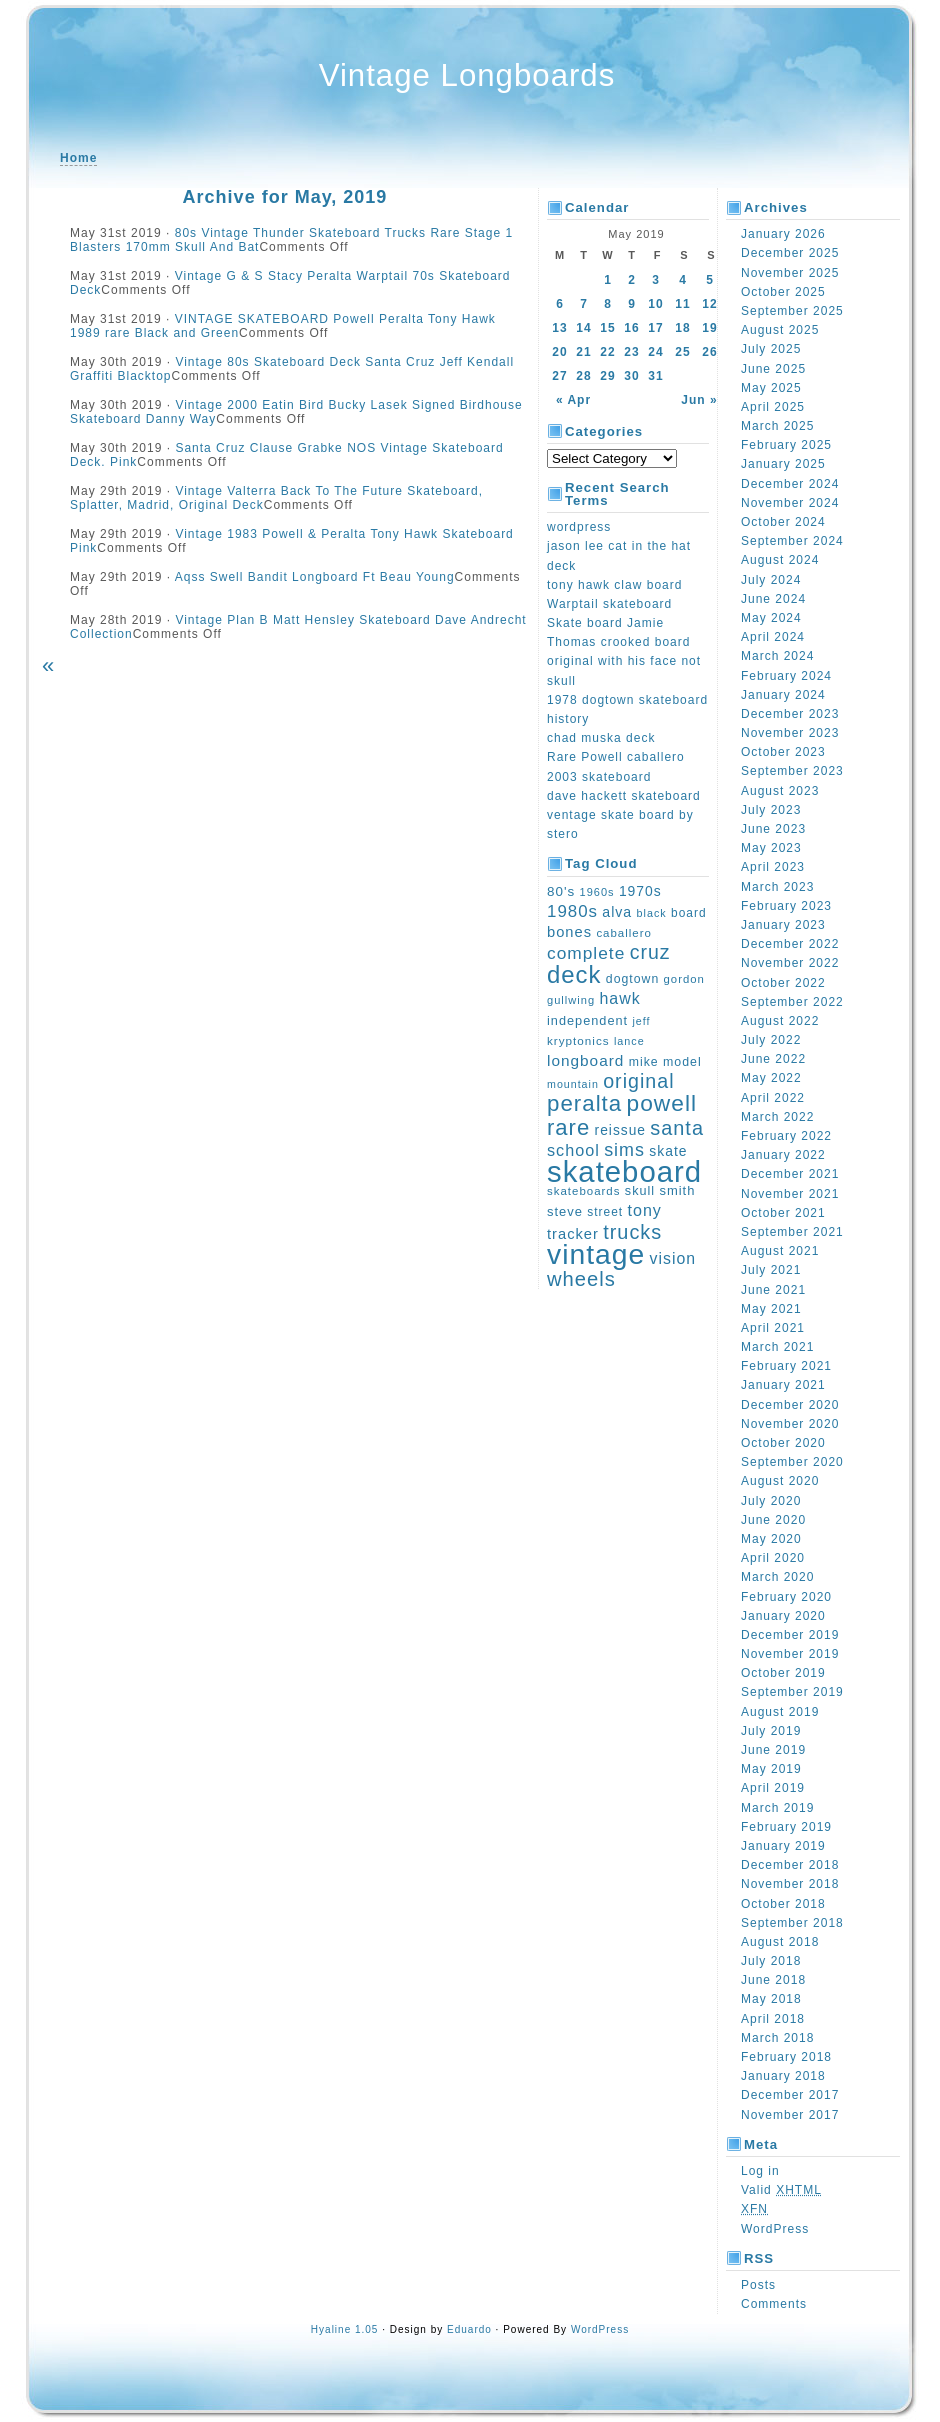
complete (586, 953)
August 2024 (780, 560)
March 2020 (777, 1577)
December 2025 (790, 253)
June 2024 (773, 599)
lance (629, 1041)
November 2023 (790, 733)
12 (709, 304)
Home (78, 158)
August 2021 (780, 1251)
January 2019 (783, 1846)
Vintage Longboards (467, 75)
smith (677, 1190)
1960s (597, 892)
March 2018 (777, 2038)
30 (631, 376)
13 (559, 328)
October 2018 (783, 1904)
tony (645, 1210)
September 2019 (792, 1692)
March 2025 (777, 426)
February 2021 (786, 1366)
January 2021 (783, 1385)
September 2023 (792, 771)
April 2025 (773, 407)
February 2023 (786, 906)
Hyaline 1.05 (345, 2329)
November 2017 (790, 2115)
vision (673, 1258)
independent (587, 1020)
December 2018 (790, 1865)
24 (655, 352)
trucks (632, 1232)
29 (607, 376)
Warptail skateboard (609, 604)
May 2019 (771, 1769)
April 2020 (773, 1558)
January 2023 (783, 925)
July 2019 (771, 1731)
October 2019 (783, 1673)
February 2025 (786, 445)
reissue (620, 1130)
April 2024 (773, 637)
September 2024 (792, 541)
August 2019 (780, 1712)
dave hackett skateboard (624, 796)
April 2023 (773, 867)
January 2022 (783, 1155)
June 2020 (773, 1520)
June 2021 (773, 1290)
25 (682, 352)
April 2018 (773, 2019)
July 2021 (771, 1270)
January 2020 (783, 1616)
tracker (573, 1234)
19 (709, 328)
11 (682, 304)
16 (631, 328)
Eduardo (469, 2329)
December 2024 (790, 484)
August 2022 (780, 1021)
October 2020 (783, 1443)
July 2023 (771, 810)
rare (568, 1127)
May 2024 (771, 618)
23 (631, 352)
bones (569, 932)
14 (583, 328)
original (638, 1081)
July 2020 (771, 1501)
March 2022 (777, 1117)
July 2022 (771, 1040)
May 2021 (771, 1309)
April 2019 (773, 1788)
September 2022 (792, 1002)
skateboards (583, 1191)
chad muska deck (601, 738)
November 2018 (790, 1884)
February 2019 (786, 1827)
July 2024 (771, 580)
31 (655, 376)
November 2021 (790, 1194)
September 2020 (792, 1462)
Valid (781, 2190)
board (689, 913)
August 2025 (780, 330)
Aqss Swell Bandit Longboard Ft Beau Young (315, 577)
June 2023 (773, 829)
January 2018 (783, 2076)
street (605, 1212)
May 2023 (771, 848)
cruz (650, 952)
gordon (684, 979)
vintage (596, 1254)
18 (682, 328)
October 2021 (783, 1213)
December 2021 (790, 1174)
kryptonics (578, 1040)
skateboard (624, 1171)
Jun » (699, 400)
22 (607, 352)
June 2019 (773, 1750)
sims (624, 1150)
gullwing (571, 1000)
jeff (641, 1021)
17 (655, 328)
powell (662, 1103)
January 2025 (783, 464)
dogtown (632, 979)
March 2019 (777, 1808)
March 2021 (777, 1347)
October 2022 (783, 983)
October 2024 (783, 522)
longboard (585, 1060)
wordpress (579, 527)
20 (559, 352)
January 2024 (783, 695)
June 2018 (773, 1980)
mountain (573, 1084)
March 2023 (777, 887)
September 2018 (792, 1923)
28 (583, 376)
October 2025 (783, 292)
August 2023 (780, 791)
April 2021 (773, 1328)
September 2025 (792, 311)
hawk (620, 998)
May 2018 (771, 1999)
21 (583, 352)
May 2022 (771, 1078)
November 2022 (790, 963)
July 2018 (771, 1961)
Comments (774, 2304)
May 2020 (771, 1539)
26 (709, 352)
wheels (581, 1279)
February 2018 (786, 2057)
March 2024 (777, 656)
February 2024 (786, 676)
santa (677, 1128)
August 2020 (780, 1481)
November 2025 (790, 273)
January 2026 (783, 234)
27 (559, 376)
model (682, 1062)
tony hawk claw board (614, 585)
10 (655, 304)
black (652, 913)
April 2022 (773, 1098)
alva (617, 912)
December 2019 (790, 1635)
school (573, 1150)
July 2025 (771, 349)
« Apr (573, 400)
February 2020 (786, 1597)
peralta (584, 1103)
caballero (624, 933)
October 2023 (783, 752)
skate (668, 1151)
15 (607, 328)
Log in (760, 2171)
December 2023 (790, 714)
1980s (572, 911)
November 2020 (790, 1424)
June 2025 (773, 369)
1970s (640, 891)
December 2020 (790, 1405)
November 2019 (790, 1654)
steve (565, 1211)
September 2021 (792, 1232)
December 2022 (790, 944)
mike (644, 1062)
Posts (758, 2285)
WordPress (775, 2229)
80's (561, 891)
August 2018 (780, 1942)
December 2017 (790, 2095)
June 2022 (773, 1059)
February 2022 (786, 1136)
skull (640, 1191)
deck (574, 974)
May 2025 (771, 388)
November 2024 (790, 503)
